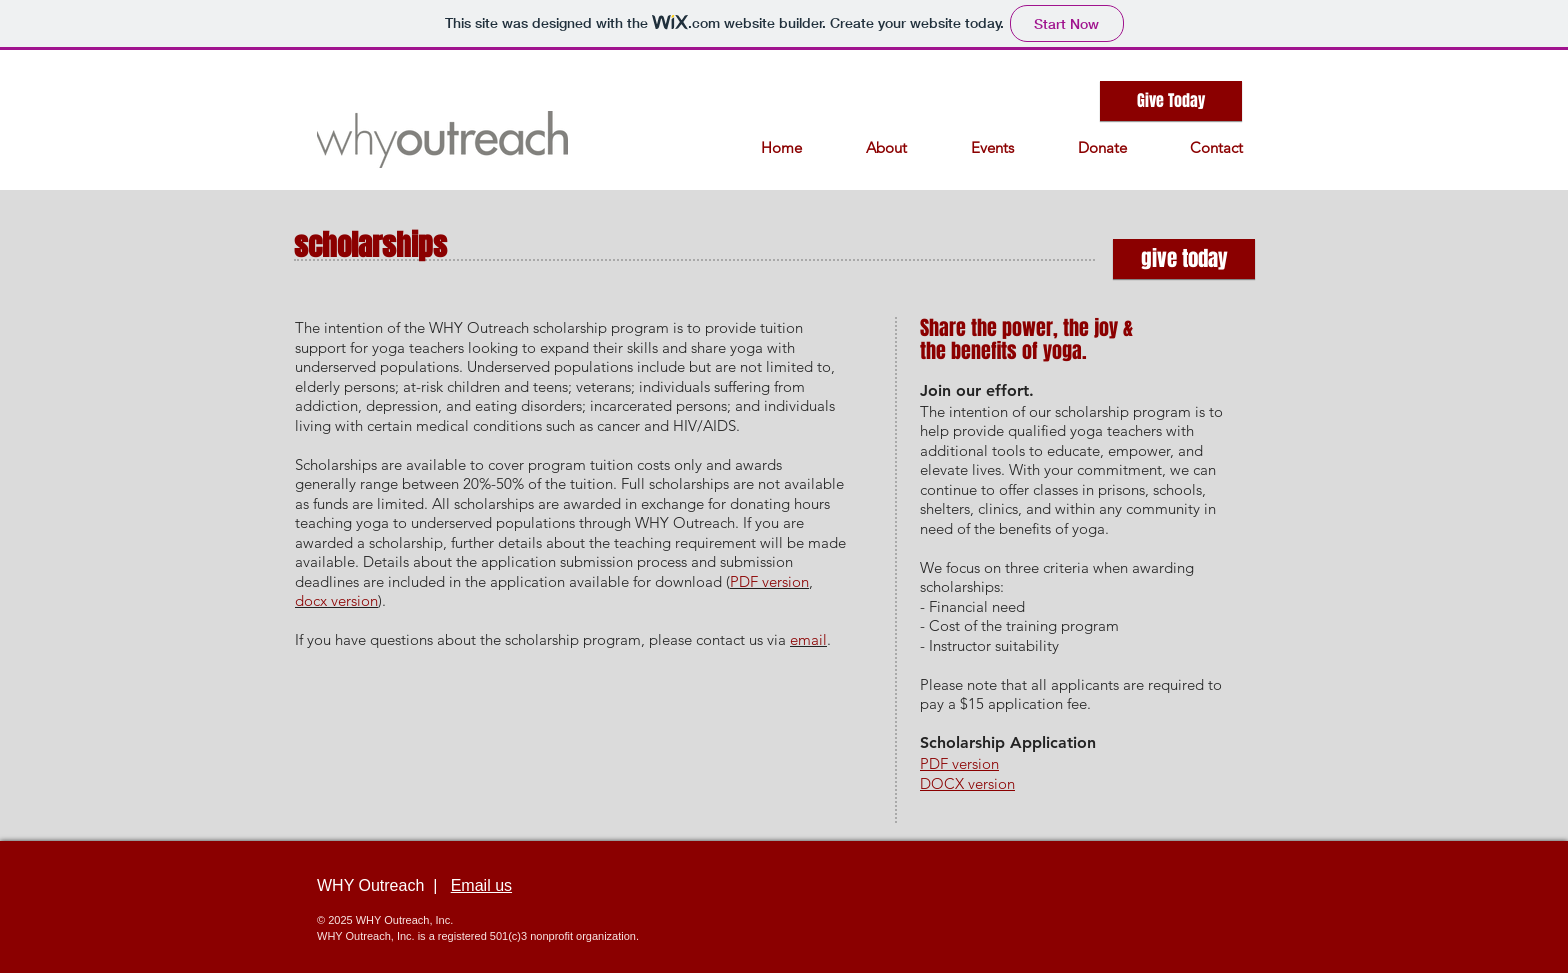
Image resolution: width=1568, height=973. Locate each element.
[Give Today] (1171, 101)
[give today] (1184, 259)
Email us (481, 885)
